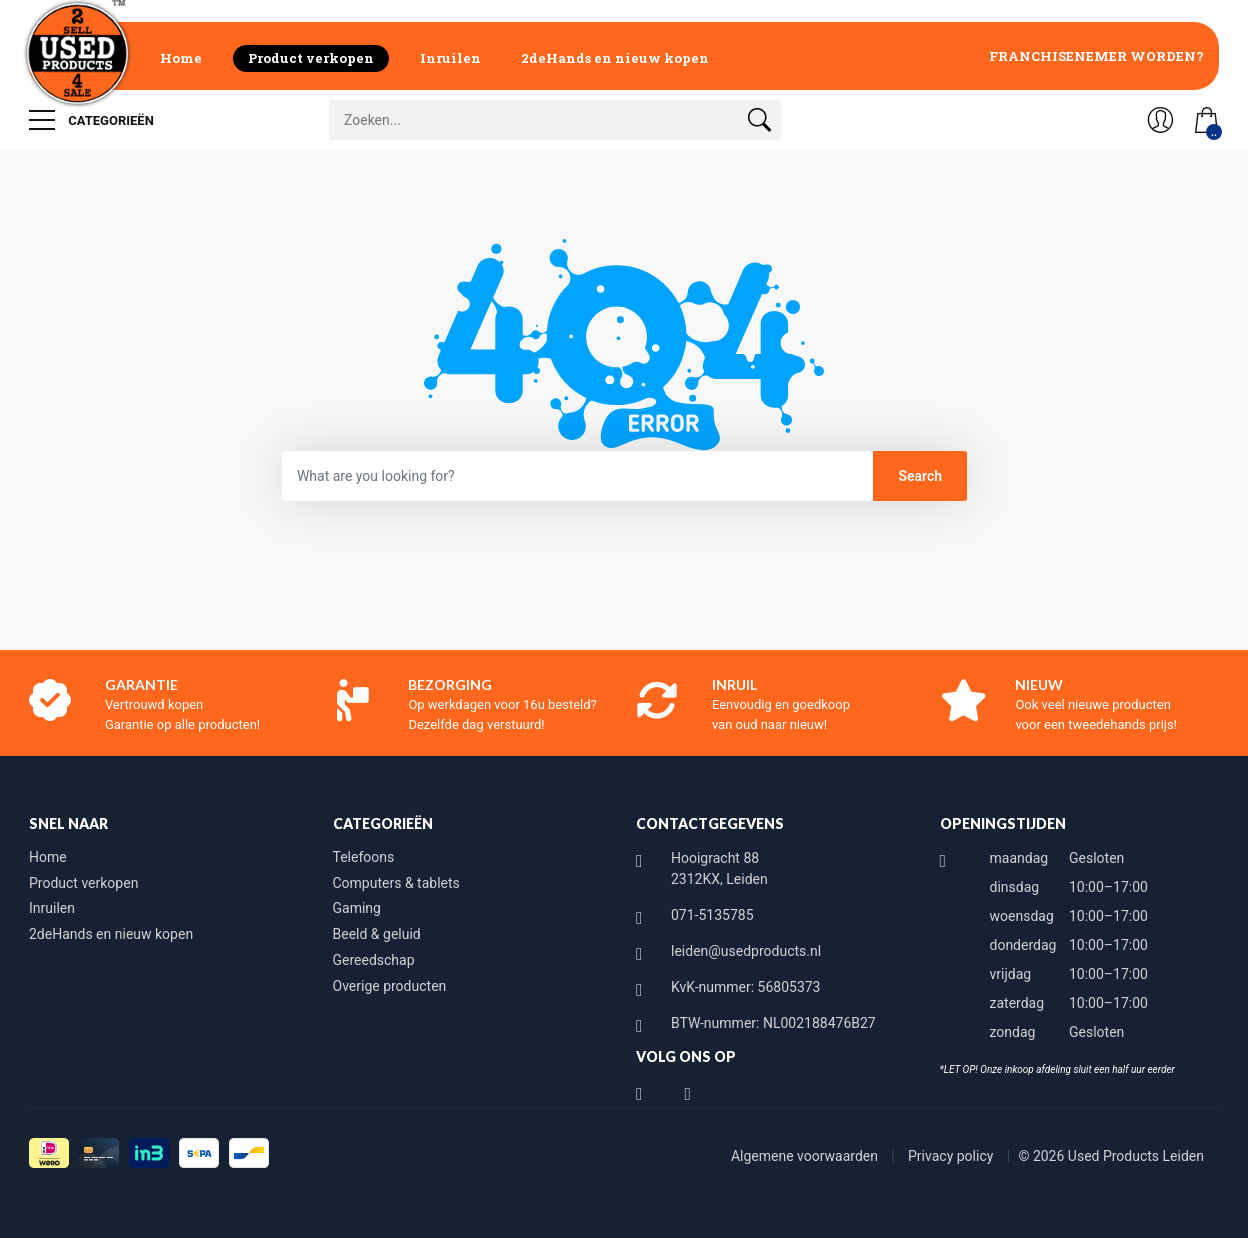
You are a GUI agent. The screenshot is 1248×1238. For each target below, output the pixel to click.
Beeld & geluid (377, 934)
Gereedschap (374, 960)
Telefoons (364, 857)
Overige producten (390, 986)
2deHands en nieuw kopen (615, 58)
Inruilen (450, 58)
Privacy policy (952, 1156)
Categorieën (91, 120)
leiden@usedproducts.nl (746, 951)
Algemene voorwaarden (806, 1156)
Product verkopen (311, 58)
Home (181, 58)
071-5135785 (712, 915)
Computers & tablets (396, 883)
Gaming (357, 908)
